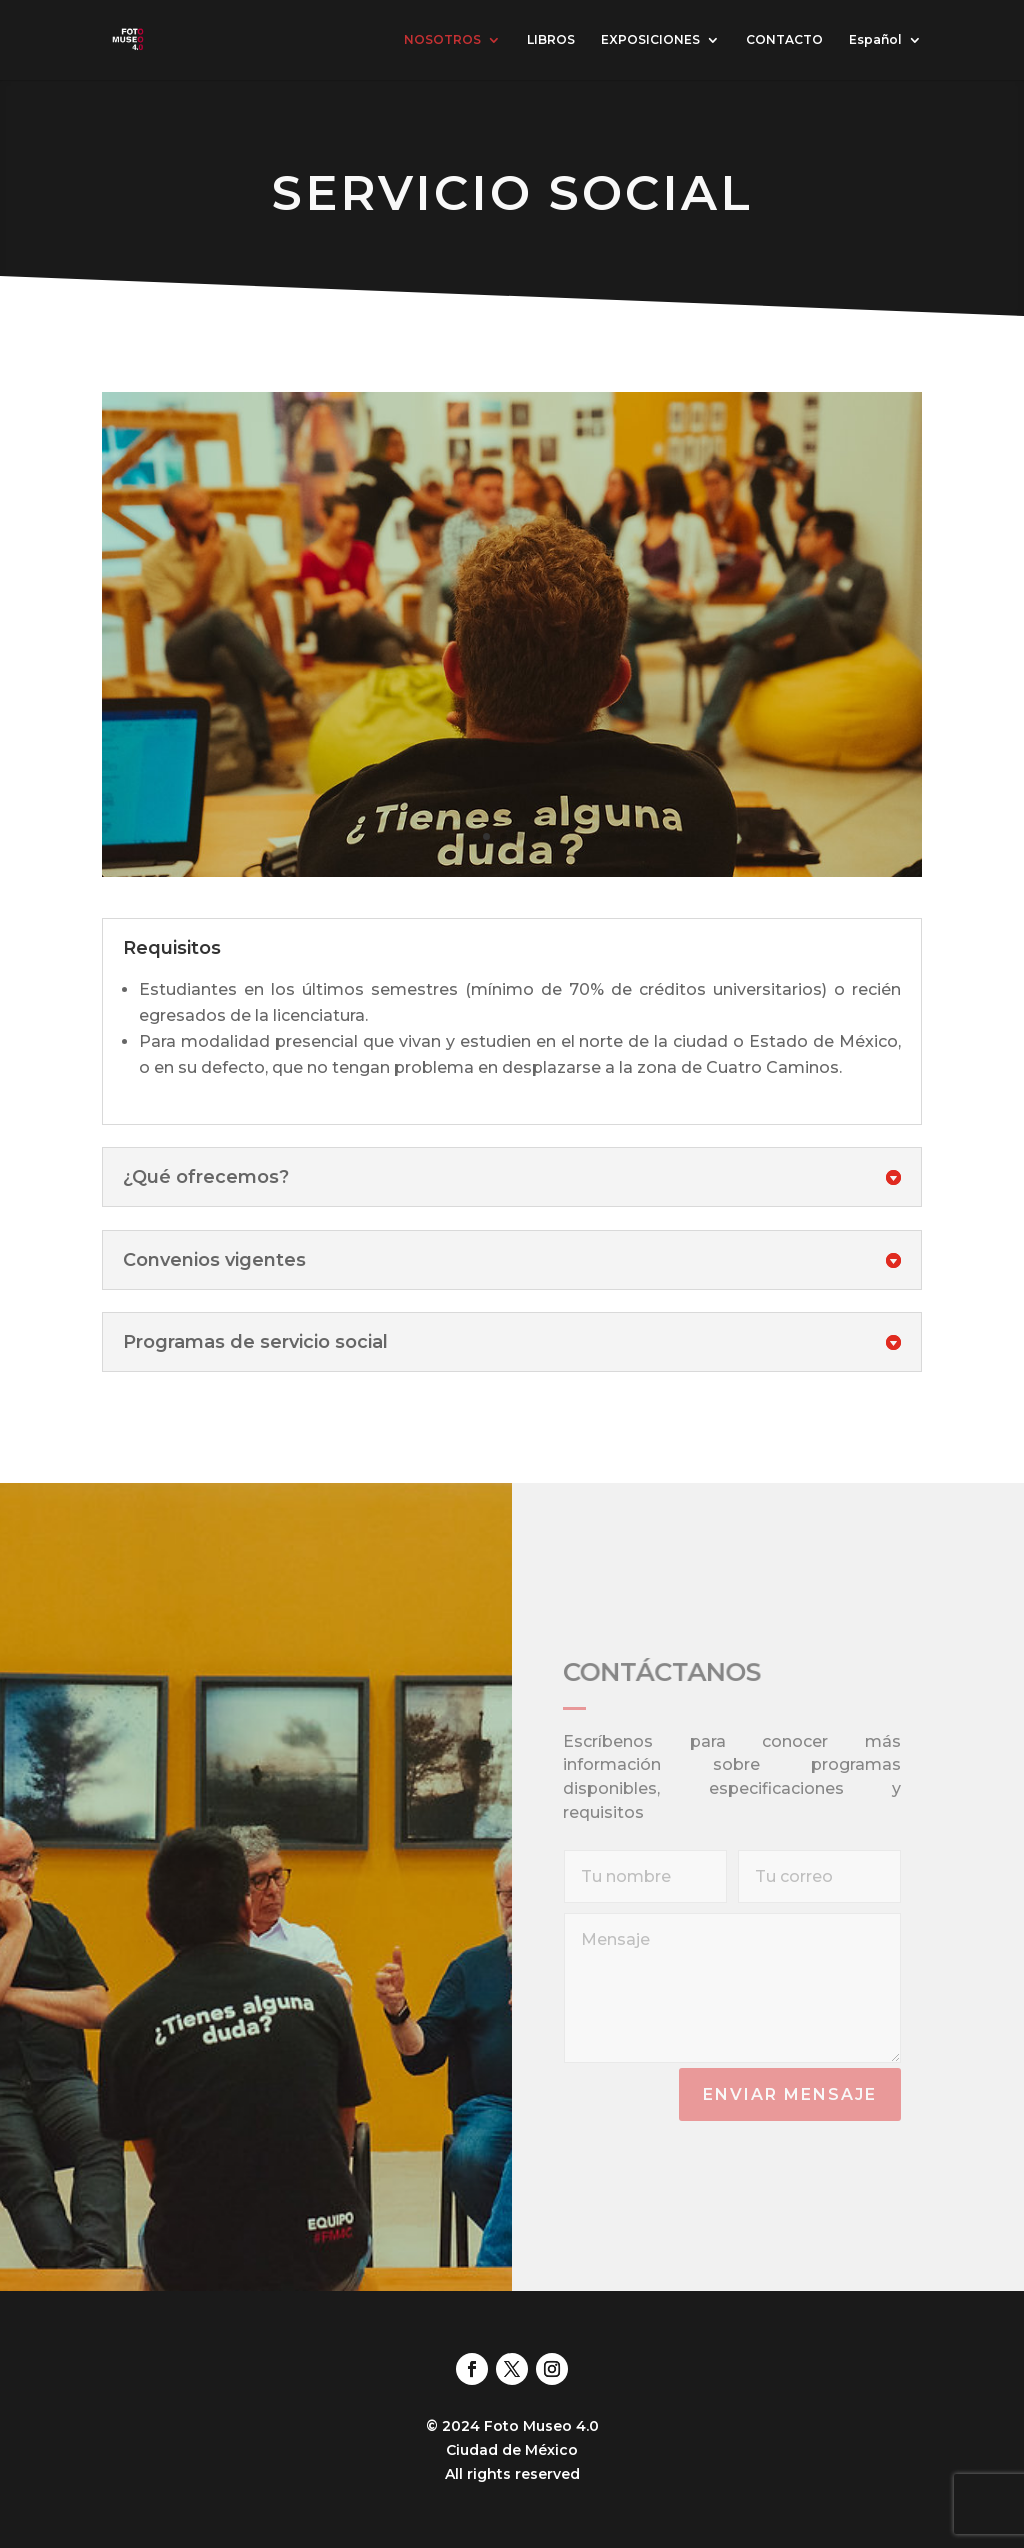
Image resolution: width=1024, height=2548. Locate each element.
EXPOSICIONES (650, 40)
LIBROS (551, 40)
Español (875, 40)
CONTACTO (784, 40)
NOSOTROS (442, 40)
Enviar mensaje (790, 2094)
